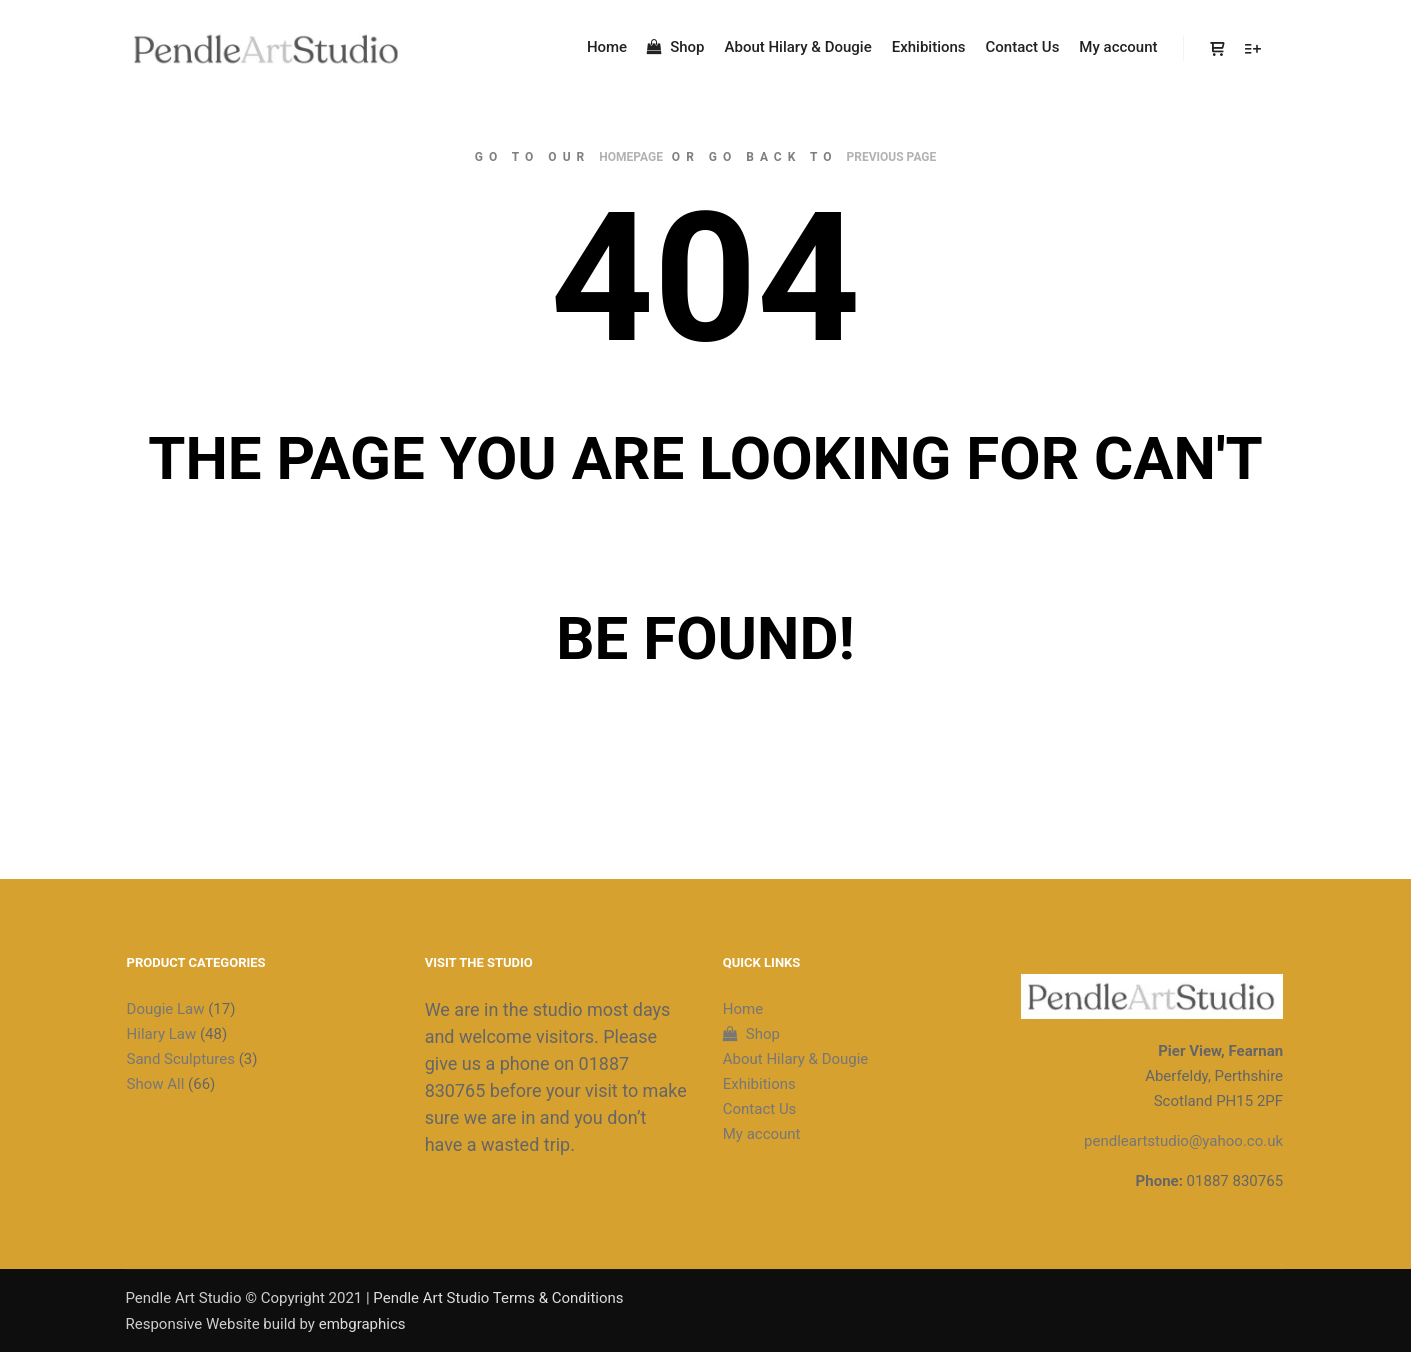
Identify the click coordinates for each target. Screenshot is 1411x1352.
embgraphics (362, 1324)
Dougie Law (166, 1009)
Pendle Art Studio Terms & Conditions (498, 1298)
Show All (156, 1084)
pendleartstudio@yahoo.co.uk (1183, 1141)
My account (762, 1134)
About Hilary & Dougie (796, 1059)
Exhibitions (759, 1084)
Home (743, 1009)
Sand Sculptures (181, 1059)
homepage (631, 157)
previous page (892, 157)
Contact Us (760, 1109)
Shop (751, 1034)
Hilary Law (162, 1034)
